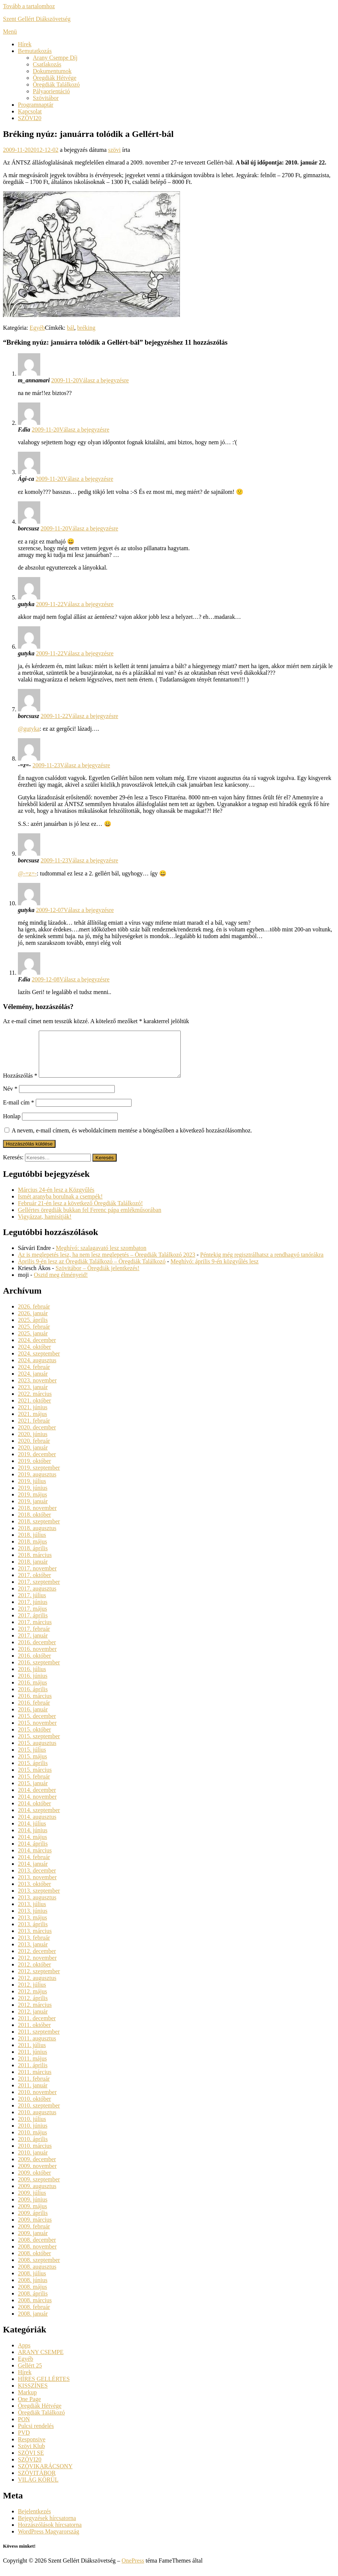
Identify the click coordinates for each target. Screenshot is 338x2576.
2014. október (34, 1812)
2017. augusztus (37, 1597)
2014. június (32, 1839)
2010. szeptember (39, 2114)
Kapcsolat (30, 111)
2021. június (32, 1416)
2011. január (32, 2094)
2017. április (33, 1624)
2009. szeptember (39, 2188)
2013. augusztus (37, 1906)
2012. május (32, 2000)
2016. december (37, 1651)
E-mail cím (18, 1111)
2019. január (33, 1510)
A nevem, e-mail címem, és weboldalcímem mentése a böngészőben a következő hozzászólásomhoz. (132, 1139)
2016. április (33, 1698)
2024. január (33, 1382)
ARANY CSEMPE (41, 2361)
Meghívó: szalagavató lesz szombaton (101, 1257)
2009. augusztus (37, 2195)
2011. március (34, 2081)
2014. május (32, 1846)
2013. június (32, 1920)
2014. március (35, 1859)
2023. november (37, 1389)
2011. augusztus (37, 2047)
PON (24, 2428)
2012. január (33, 2020)
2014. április (33, 1852)
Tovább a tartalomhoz (29, 6)
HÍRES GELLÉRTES (44, 2388)
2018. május (32, 1550)
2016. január (33, 1718)
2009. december (37, 2168)
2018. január (33, 1570)
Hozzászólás (20, 1084)
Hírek (24, 44)
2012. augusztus (37, 1987)
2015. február (34, 1785)
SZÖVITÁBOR (37, 2482)
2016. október (34, 1664)
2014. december (37, 1799)
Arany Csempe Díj (55, 57)
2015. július (32, 1758)
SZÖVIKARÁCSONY (45, 2475)
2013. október (34, 1893)
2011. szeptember (39, 2040)
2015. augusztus (37, 1752)
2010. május (32, 2141)
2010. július (32, 2128)
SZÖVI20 (29, 118)
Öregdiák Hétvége (54, 78)
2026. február (34, 1315)
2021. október (34, 1409)
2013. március (35, 1940)
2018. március (35, 1564)
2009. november (37, 2175)
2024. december (37, 1349)
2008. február (34, 2316)
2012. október (34, 1973)
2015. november (37, 1732)
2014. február (34, 1866)
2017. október (34, 1584)
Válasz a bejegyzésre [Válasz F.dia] (84, 429)
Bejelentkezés (34, 2520)
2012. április (33, 2007)
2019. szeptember (39, 1476)
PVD (24, 2441)
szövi (114, 150)
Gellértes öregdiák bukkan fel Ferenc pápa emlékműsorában (89, 1219)
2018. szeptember (39, 1530)
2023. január (33, 1396)
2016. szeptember (39, 1671)
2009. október (34, 2181)
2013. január (33, 1953)
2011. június (32, 2061)
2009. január (33, 2242)
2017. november (37, 1577)
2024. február (34, 1376)
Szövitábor (46, 98)
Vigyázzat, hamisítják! (45, 1225)
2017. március (35, 1631)
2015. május (32, 1765)
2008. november (37, 2255)
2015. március (35, 1779)
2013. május (32, 1926)
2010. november (37, 2101)
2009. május (32, 2215)
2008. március (35, 2309)
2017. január (33, 1644)
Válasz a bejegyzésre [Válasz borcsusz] (93, 528)
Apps (24, 2354)
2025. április (33, 1329)
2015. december (37, 1725)
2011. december (37, 2027)
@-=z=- (27, 873)
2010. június (32, 2134)
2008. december (37, 2249)
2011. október (34, 2034)
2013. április (33, 1933)
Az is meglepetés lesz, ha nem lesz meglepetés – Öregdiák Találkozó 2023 (106, 1263)
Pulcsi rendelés (36, 2435)
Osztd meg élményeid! (61, 1284)
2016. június (32, 1685)
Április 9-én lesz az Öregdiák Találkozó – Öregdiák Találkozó (91, 1270)
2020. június (32, 1443)
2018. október (34, 1523)
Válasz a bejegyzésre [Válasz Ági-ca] (88, 479)
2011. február (34, 2087)
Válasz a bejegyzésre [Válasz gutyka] (89, 604)
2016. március (35, 1705)
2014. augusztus (37, 1826)
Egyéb (37, 328)
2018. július (32, 1544)
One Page (29, 2408)
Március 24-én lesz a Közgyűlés (56, 1198)
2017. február (34, 1638)
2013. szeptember (39, 1899)
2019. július (32, 1490)
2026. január (33, 1322)
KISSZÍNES (33, 2394)
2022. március (35, 1403)
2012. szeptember (39, 1980)
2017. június (32, 1611)
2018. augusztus (37, 1537)
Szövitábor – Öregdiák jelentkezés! (97, 1277)
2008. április (33, 2302)
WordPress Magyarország (48, 2540)
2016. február (34, 1711)
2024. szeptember (39, 1362)
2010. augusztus (37, 2121)
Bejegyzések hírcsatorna (47, 2527)
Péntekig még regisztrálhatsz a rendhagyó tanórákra (261, 1263)
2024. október (34, 1356)
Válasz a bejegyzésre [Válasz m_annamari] (104, 380)
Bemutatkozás (35, 51)
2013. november (37, 1886)
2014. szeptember (39, 1819)
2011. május (32, 2067)
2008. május (32, 2296)
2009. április (33, 2222)
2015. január (33, 1792)
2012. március (35, 2014)
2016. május (32, 1691)
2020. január (33, 1456)
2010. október (34, 2108)
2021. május (32, 1423)
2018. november (37, 1517)
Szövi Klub (31, 2455)
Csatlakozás (47, 64)
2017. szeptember (39, 1591)
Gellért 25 (30, 2374)
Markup (27, 2401)
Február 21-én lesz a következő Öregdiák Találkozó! (80, 1212)
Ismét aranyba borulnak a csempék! (60, 1205)
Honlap (11, 1125)
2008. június (32, 2289)
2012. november (37, 1967)
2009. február (34, 2235)
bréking (86, 328)
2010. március (35, 2155)
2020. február (34, 1450)
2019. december (37, 1463)
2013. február (34, 1946)
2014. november (37, 1805)
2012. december (37, 1960)
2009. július (32, 2202)
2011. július (32, 2054)
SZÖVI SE (31, 2462)
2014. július (32, 1832)
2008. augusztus (37, 2275)
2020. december (37, 1436)
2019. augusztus (37, 1483)
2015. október (34, 1738)
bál (71, 328)
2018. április (33, 1557)
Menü (10, 31)
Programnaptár (35, 104)
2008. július (32, 2282)
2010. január (33, 2161)
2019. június (32, 1497)
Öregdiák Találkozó (56, 84)
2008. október (34, 2262)
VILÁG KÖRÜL (38, 2488)
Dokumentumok (52, 71)
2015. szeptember (39, 1745)
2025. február (34, 1335)
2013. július (32, 1913)
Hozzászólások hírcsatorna (50, 2533)
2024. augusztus (37, 1369)
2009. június (32, 2208)
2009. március (35, 2228)
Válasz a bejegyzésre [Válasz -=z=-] (85, 765)
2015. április (33, 1772)
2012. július (32, 1993)
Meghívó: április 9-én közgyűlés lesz (214, 1270)
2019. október (34, 1470)
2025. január (33, 1342)
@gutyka (29, 729)
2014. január (33, 1873)
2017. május (32, 1617)
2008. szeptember (39, 2269)
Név (10, 1097)
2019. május (32, 1503)
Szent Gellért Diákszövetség (36, 19)
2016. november (37, 1658)
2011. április (32, 2074)
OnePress (132, 2569)
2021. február (34, 1429)
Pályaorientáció (51, 91)
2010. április (33, 2148)
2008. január (33, 2322)
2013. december (37, 1879)
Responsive (31, 2448)
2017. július (32, 1604)
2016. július (32, 1678)
